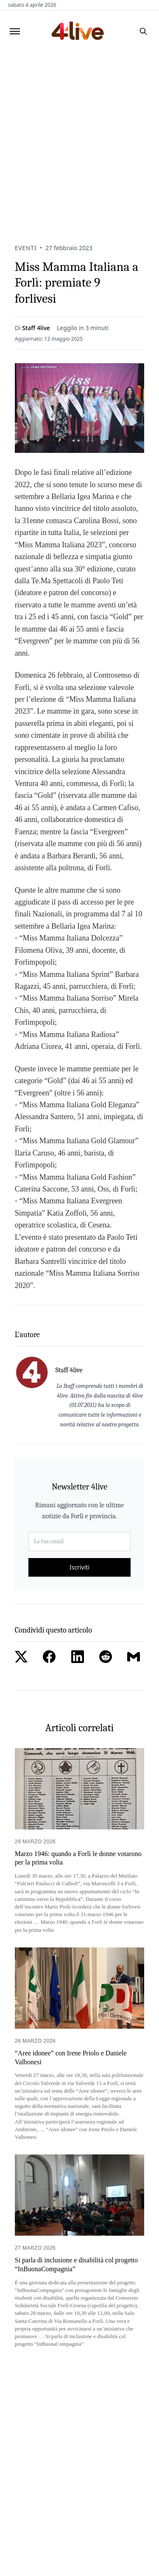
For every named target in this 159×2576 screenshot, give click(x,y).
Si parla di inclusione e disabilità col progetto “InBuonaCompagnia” (76, 2264)
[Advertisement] (79, 135)
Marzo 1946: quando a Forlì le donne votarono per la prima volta (78, 1858)
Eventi (25, 248)
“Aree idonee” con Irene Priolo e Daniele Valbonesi (71, 2057)
